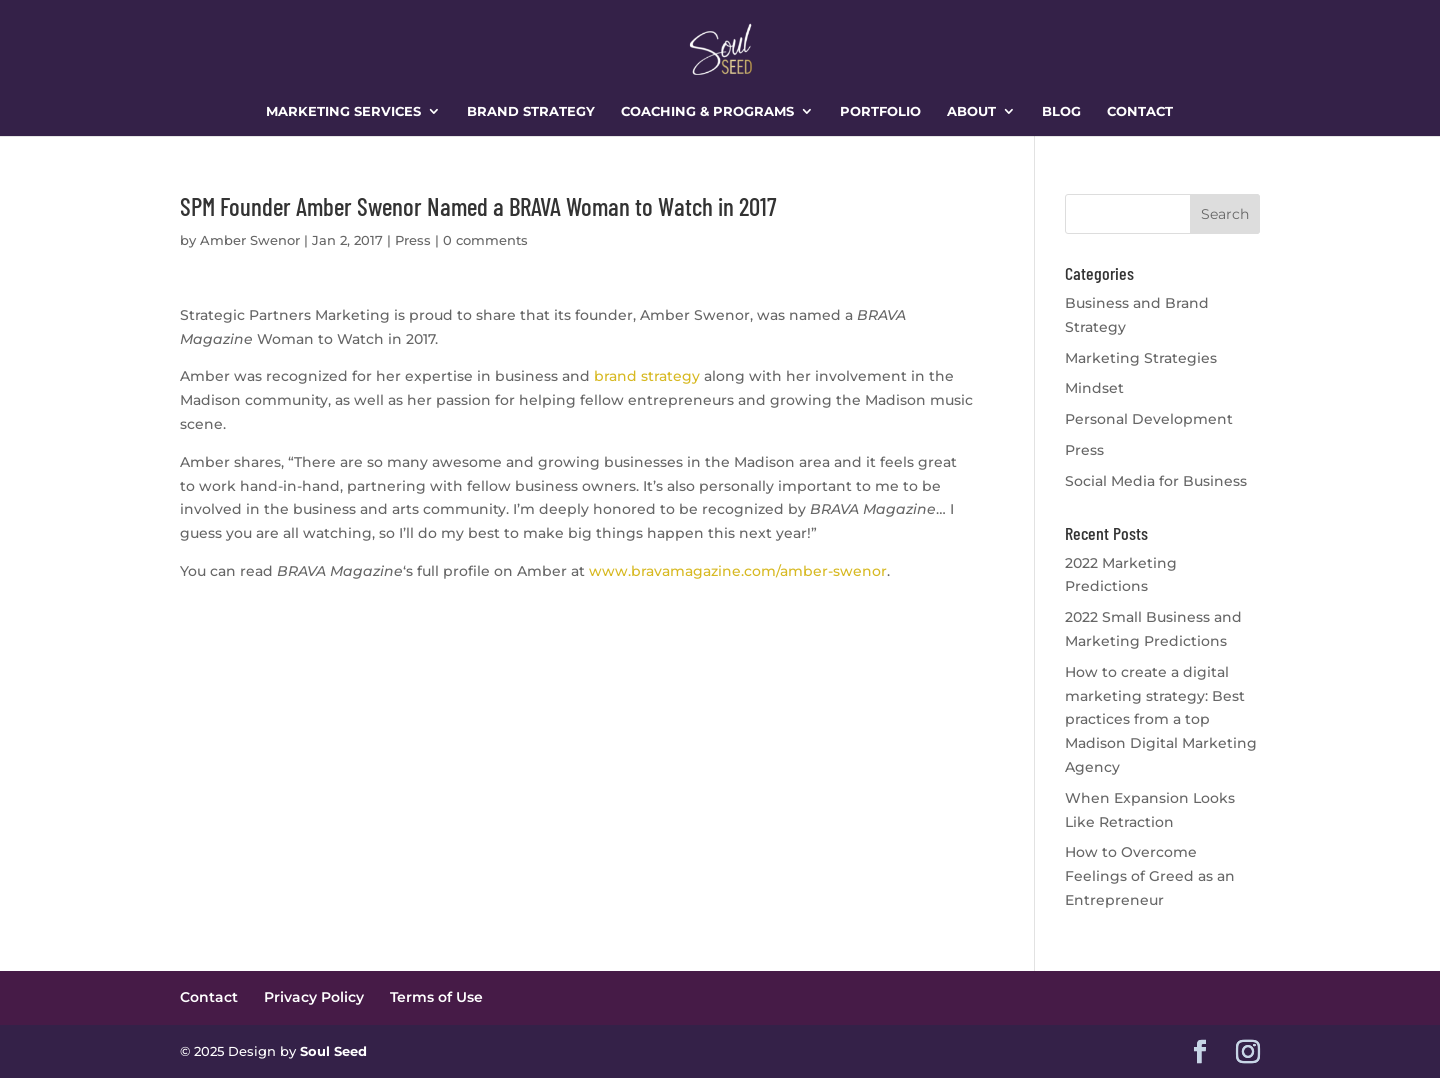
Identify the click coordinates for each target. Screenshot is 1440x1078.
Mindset (1094, 388)
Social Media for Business (1156, 481)
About (971, 111)
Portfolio (880, 111)
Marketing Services (343, 111)
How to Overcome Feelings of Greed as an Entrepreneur (1150, 876)
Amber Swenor (250, 240)
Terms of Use (436, 997)
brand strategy (647, 376)
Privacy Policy (314, 997)
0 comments (485, 240)
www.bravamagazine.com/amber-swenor (738, 571)
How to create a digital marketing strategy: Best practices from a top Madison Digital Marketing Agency (1161, 719)
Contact (1140, 111)
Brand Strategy (531, 111)
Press (413, 240)
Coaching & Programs (707, 111)
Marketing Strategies (1141, 358)
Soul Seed (333, 1051)
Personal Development (1149, 419)
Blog (1061, 111)
